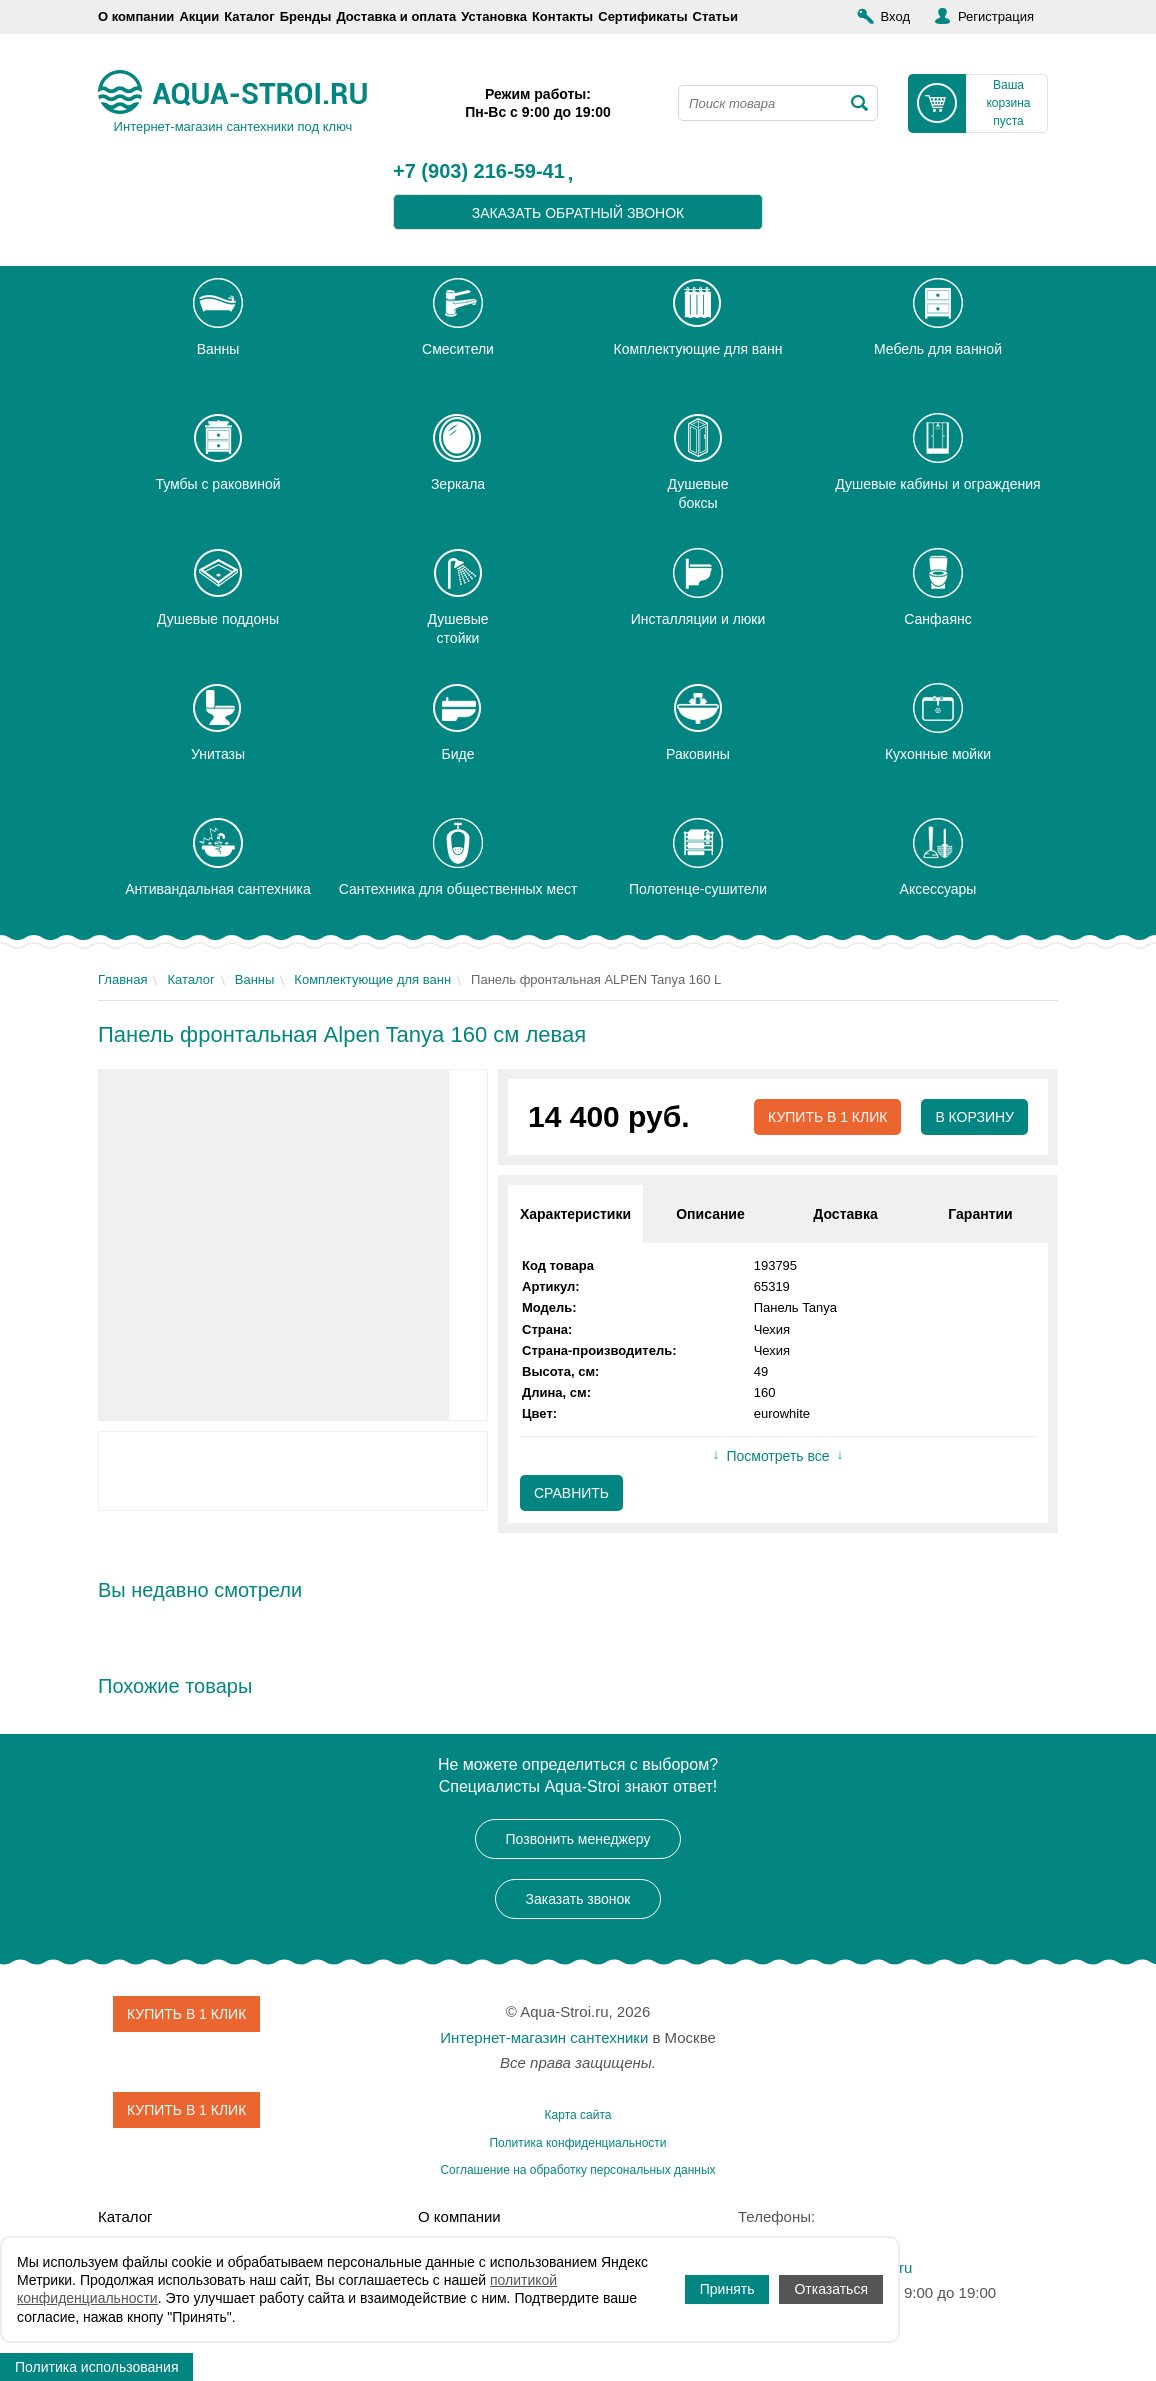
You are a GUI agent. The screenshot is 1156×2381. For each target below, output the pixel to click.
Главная (122, 979)
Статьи (715, 16)
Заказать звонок (578, 1899)
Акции (199, 16)
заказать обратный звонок (578, 213)
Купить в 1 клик (827, 1117)
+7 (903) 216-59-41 (479, 172)
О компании (136, 16)
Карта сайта (578, 2115)
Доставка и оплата (396, 16)
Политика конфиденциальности (577, 2143)
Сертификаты (642, 16)
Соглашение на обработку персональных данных (577, 2170)
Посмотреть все (777, 1456)
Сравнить (571, 1493)
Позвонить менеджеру (578, 1839)
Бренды (306, 16)
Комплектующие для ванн (372, 979)
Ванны (255, 979)
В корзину (974, 1117)
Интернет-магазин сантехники (544, 2037)
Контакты (562, 16)
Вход (895, 16)
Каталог (249, 16)
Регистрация (996, 16)
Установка (494, 16)
